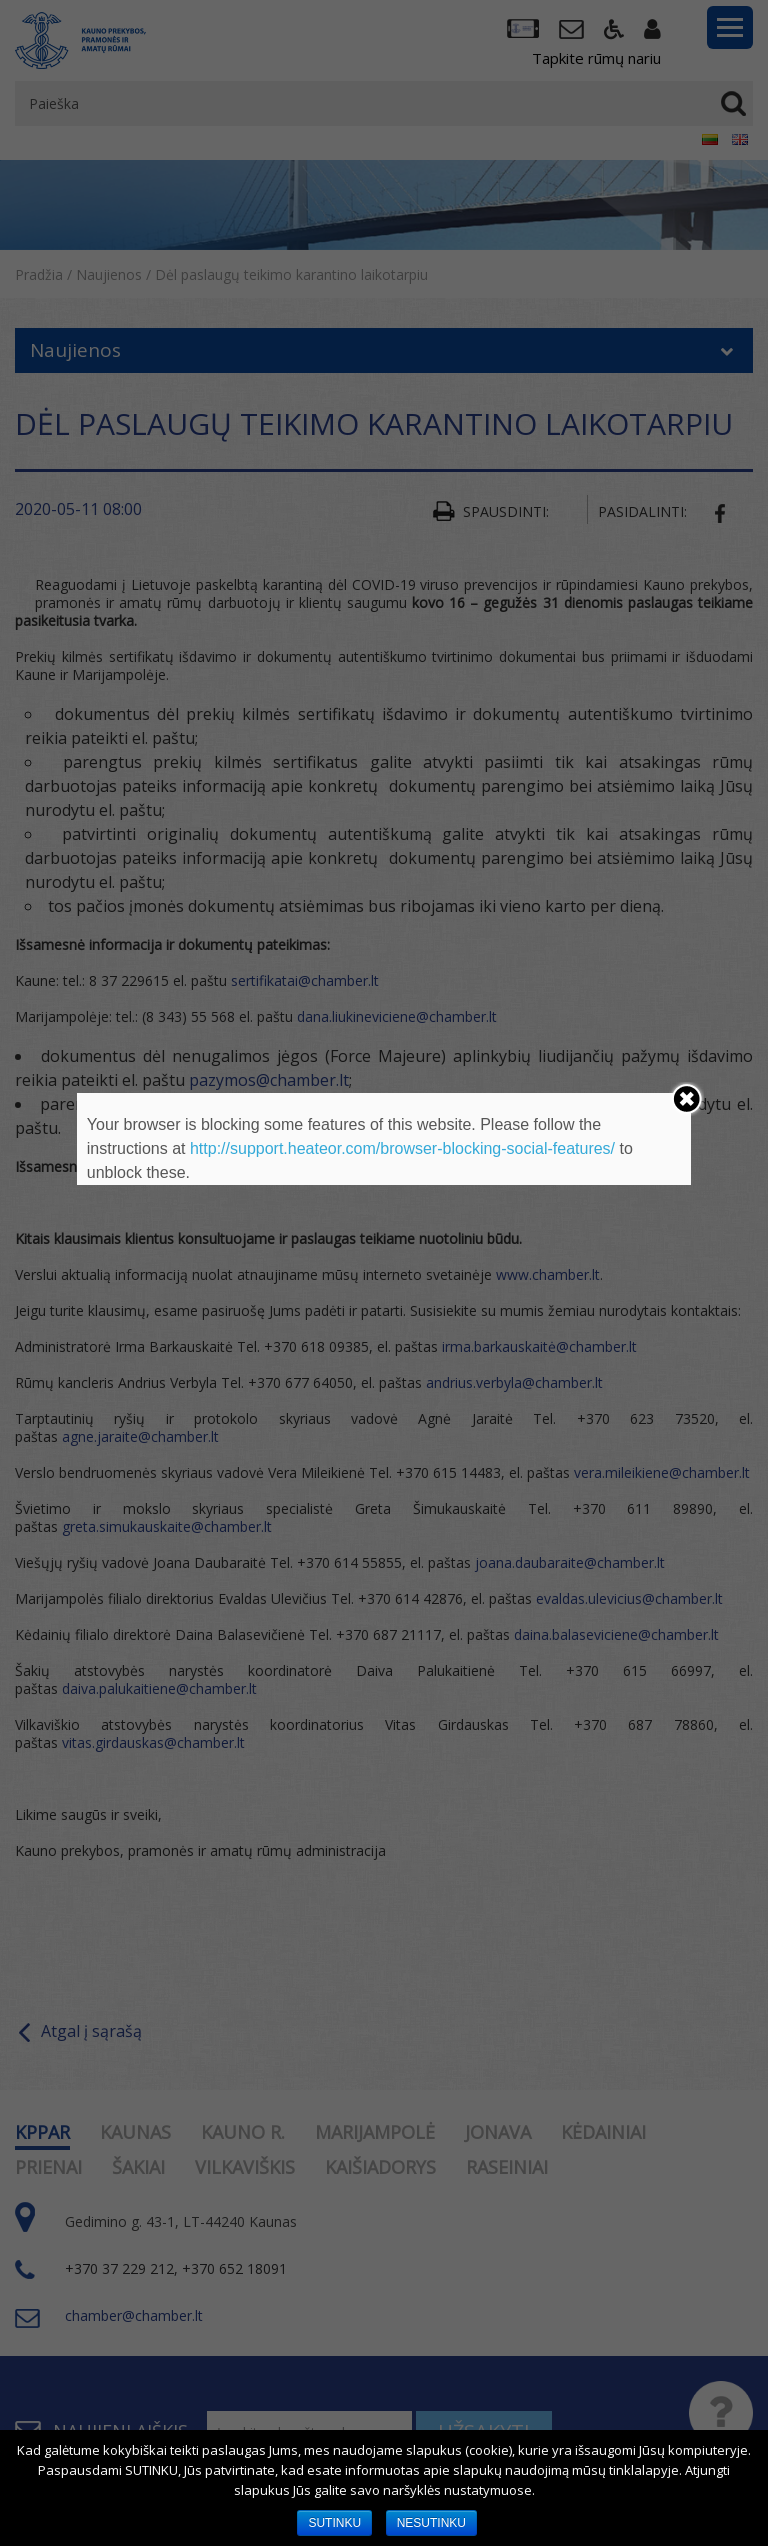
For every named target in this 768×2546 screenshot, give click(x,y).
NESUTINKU (431, 2523)
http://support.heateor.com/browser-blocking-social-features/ (402, 1148)
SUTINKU (334, 2523)
